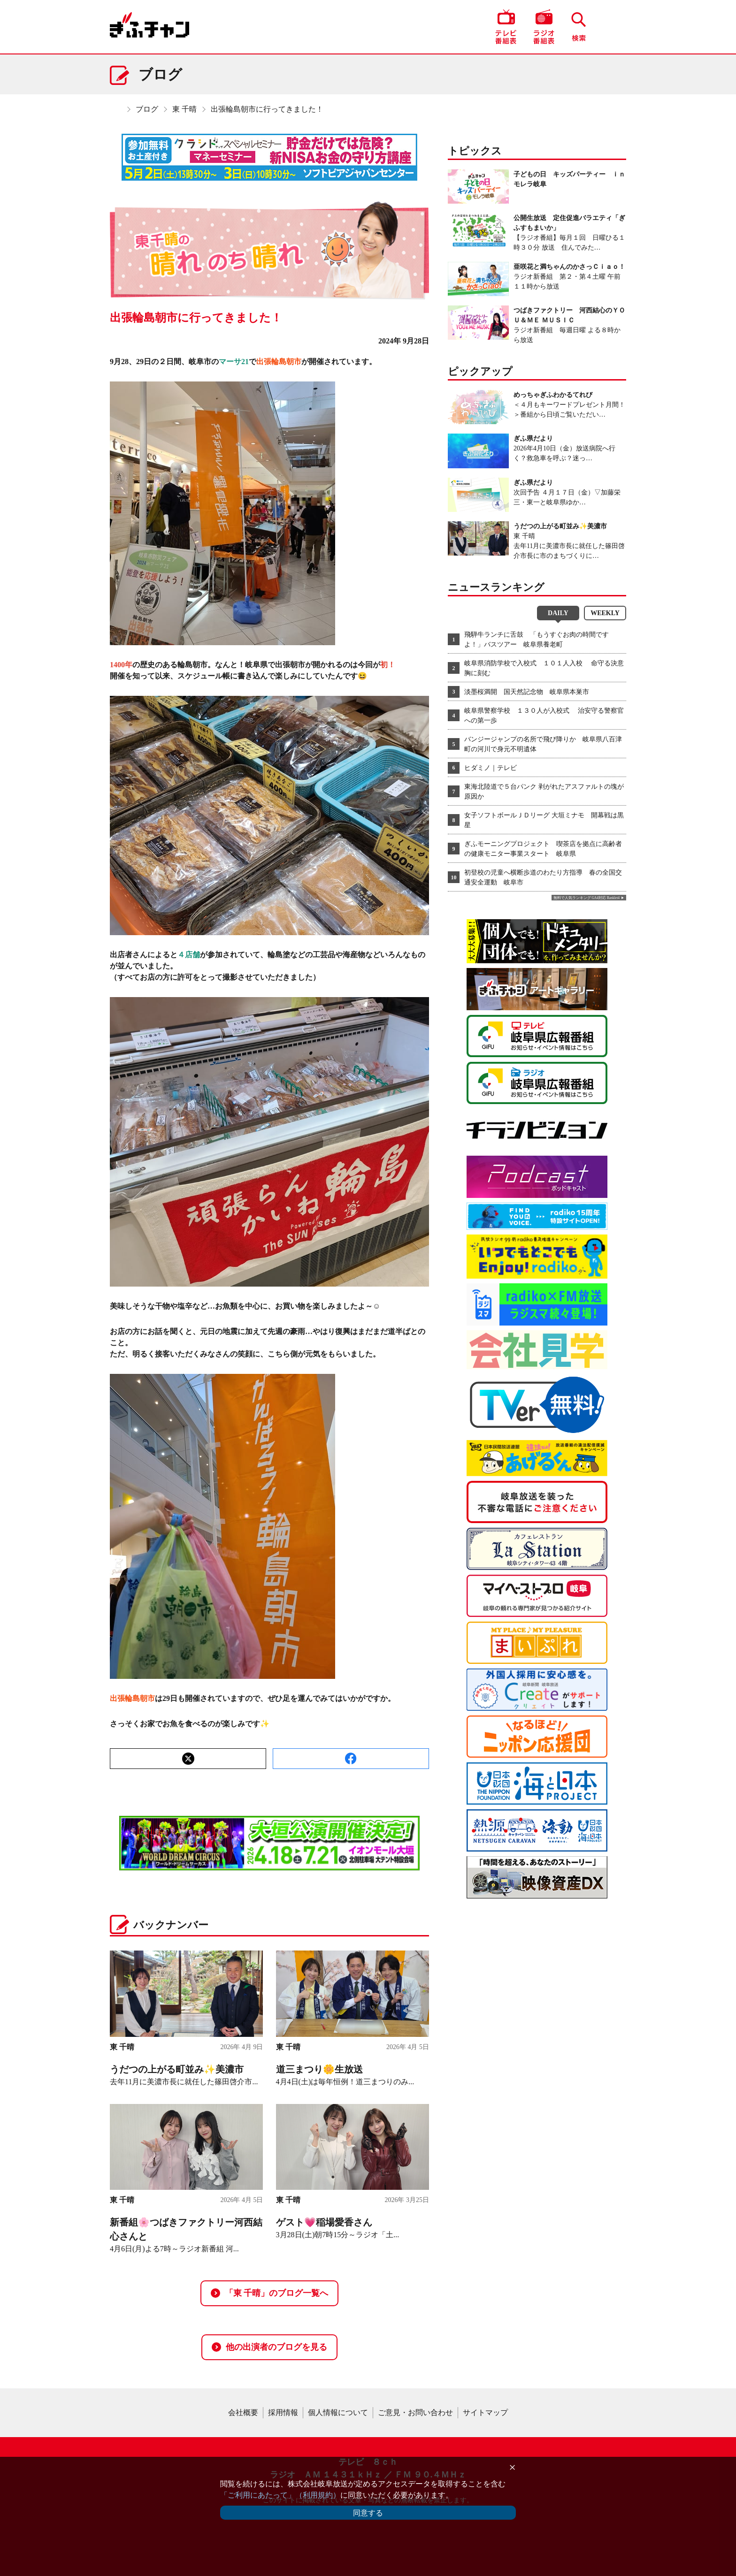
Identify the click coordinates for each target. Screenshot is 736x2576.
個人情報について (338, 2412)
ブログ (147, 109)
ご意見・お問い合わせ (415, 2412)
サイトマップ (485, 2412)
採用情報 (283, 2412)
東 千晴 (184, 109)
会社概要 (243, 2412)
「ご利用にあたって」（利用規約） (280, 2495)
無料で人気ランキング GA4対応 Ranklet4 (586, 898)
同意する (368, 2513)
